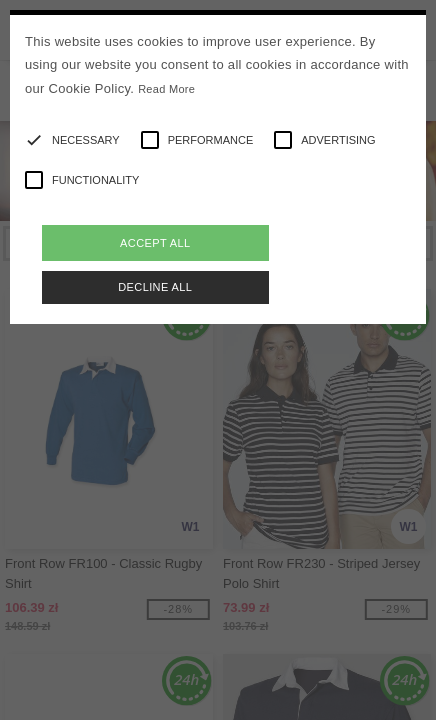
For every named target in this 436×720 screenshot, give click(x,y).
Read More (166, 89)
